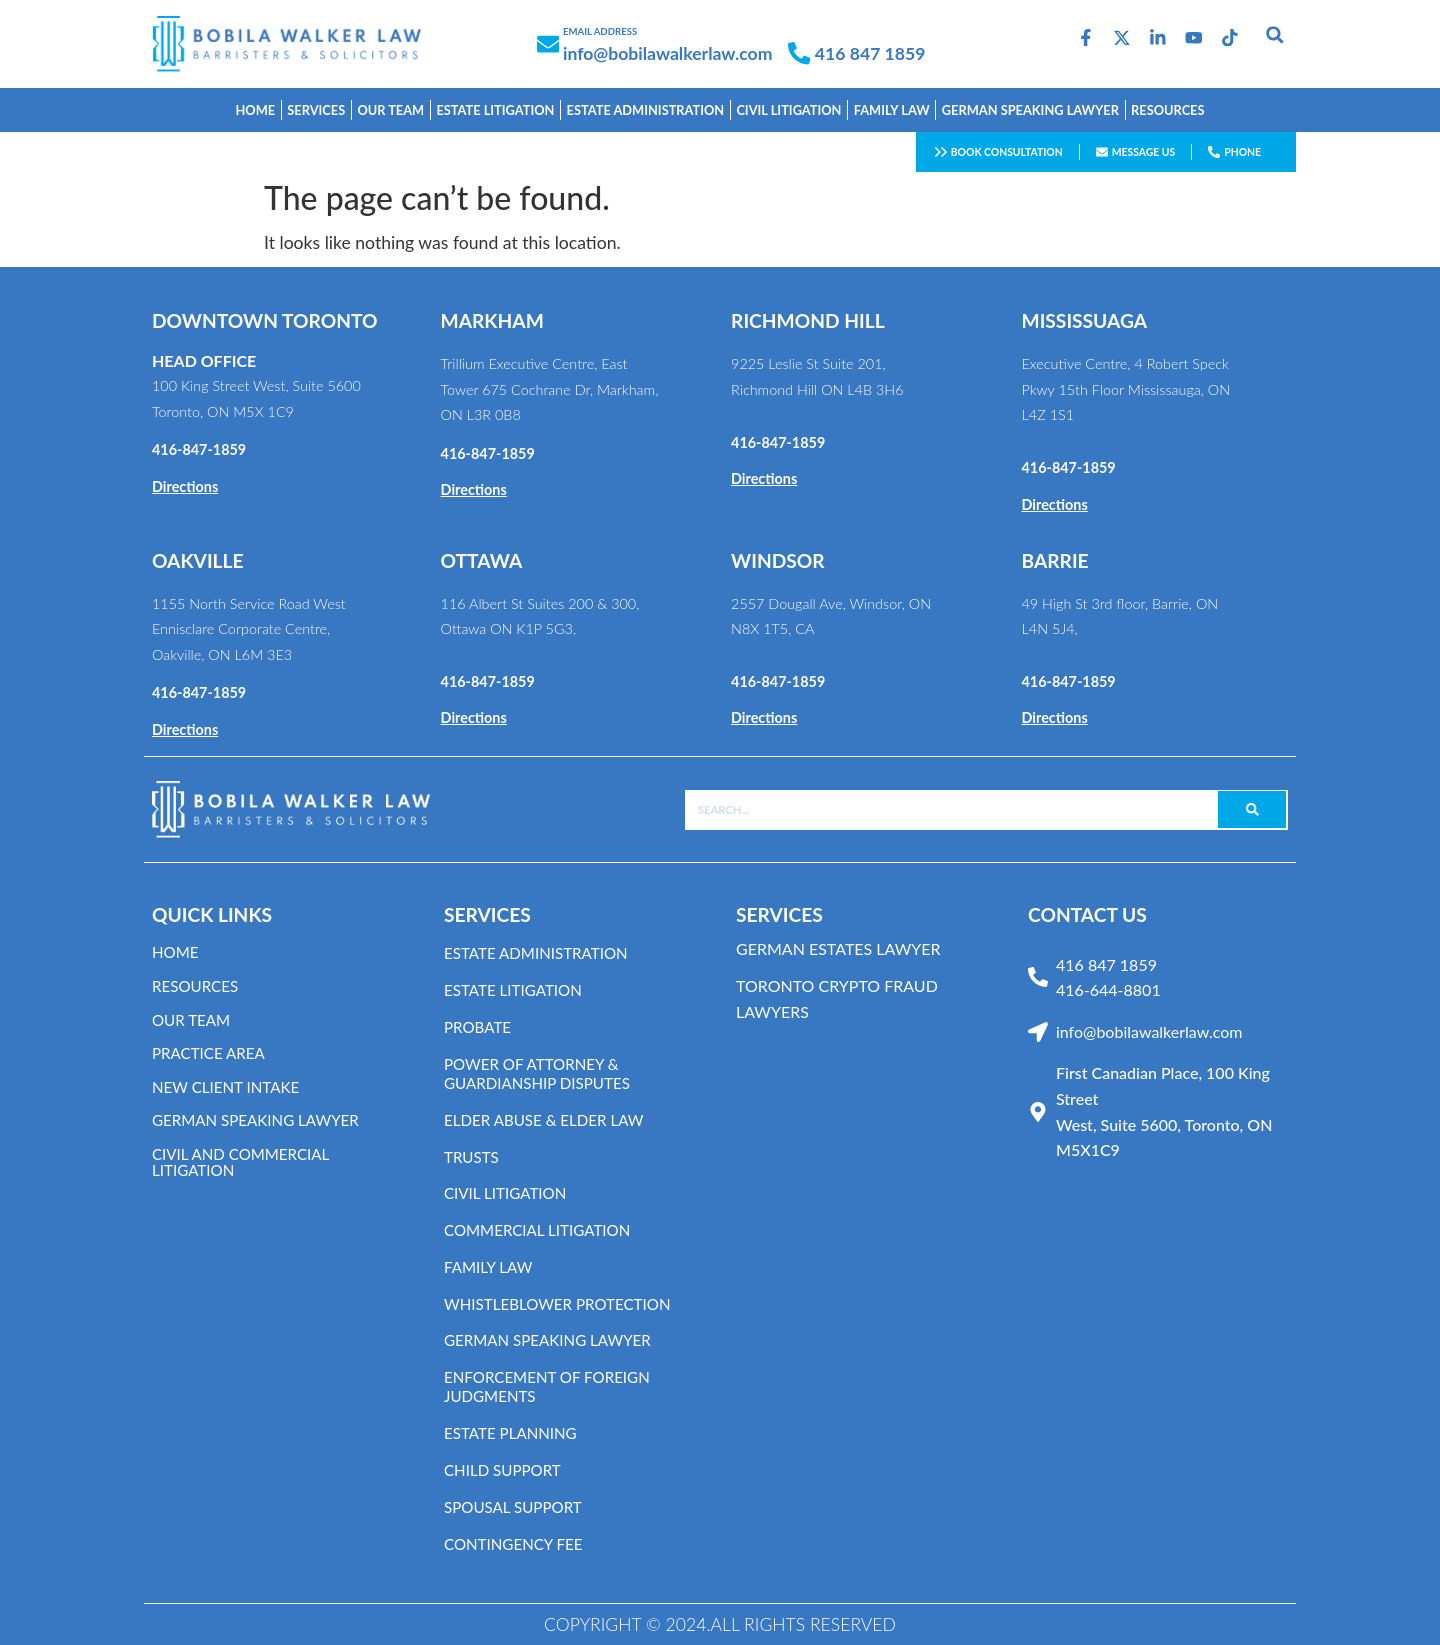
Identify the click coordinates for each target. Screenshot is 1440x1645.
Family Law (490, 1267)
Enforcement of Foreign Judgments (552, 1387)
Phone (1242, 152)
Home (256, 110)
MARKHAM (492, 320)
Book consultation (1007, 152)
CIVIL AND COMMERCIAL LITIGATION (245, 1161)
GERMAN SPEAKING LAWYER (1030, 110)
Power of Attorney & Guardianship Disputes (542, 1074)
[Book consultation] (941, 152)
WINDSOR (778, 560)
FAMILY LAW (892, 110)
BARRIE (1055, 560)
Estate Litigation (517, 990)
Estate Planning (514, 1433)
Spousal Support (517, 1507)
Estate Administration (541, 953)
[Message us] (1102, 152)
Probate (479, 1027)
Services (316, 110)
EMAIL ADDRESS (600, 31)
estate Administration (646, 110)
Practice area (211, 1052)
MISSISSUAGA (1085, 320)
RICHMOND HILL (808, 320)
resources (197, 985)
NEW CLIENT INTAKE (230, 1086)
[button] (1275, 34)
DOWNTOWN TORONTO (265, 320)
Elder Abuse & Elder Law (549, 1120)
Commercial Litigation (542, 1230)
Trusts (473, 1157)
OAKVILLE (198, 560)
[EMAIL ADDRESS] (548, 44)
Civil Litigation (788, 110)
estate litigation (495, 110)
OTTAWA (482, 560)
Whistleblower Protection (563, 1304)
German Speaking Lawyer (553, 1340)
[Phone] (1214, 152)
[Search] (1252, 809)
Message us (1144, 152)
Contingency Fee (517, 1544)
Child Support (505, 1470)
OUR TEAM (390, 110)
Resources (1167, 110)
